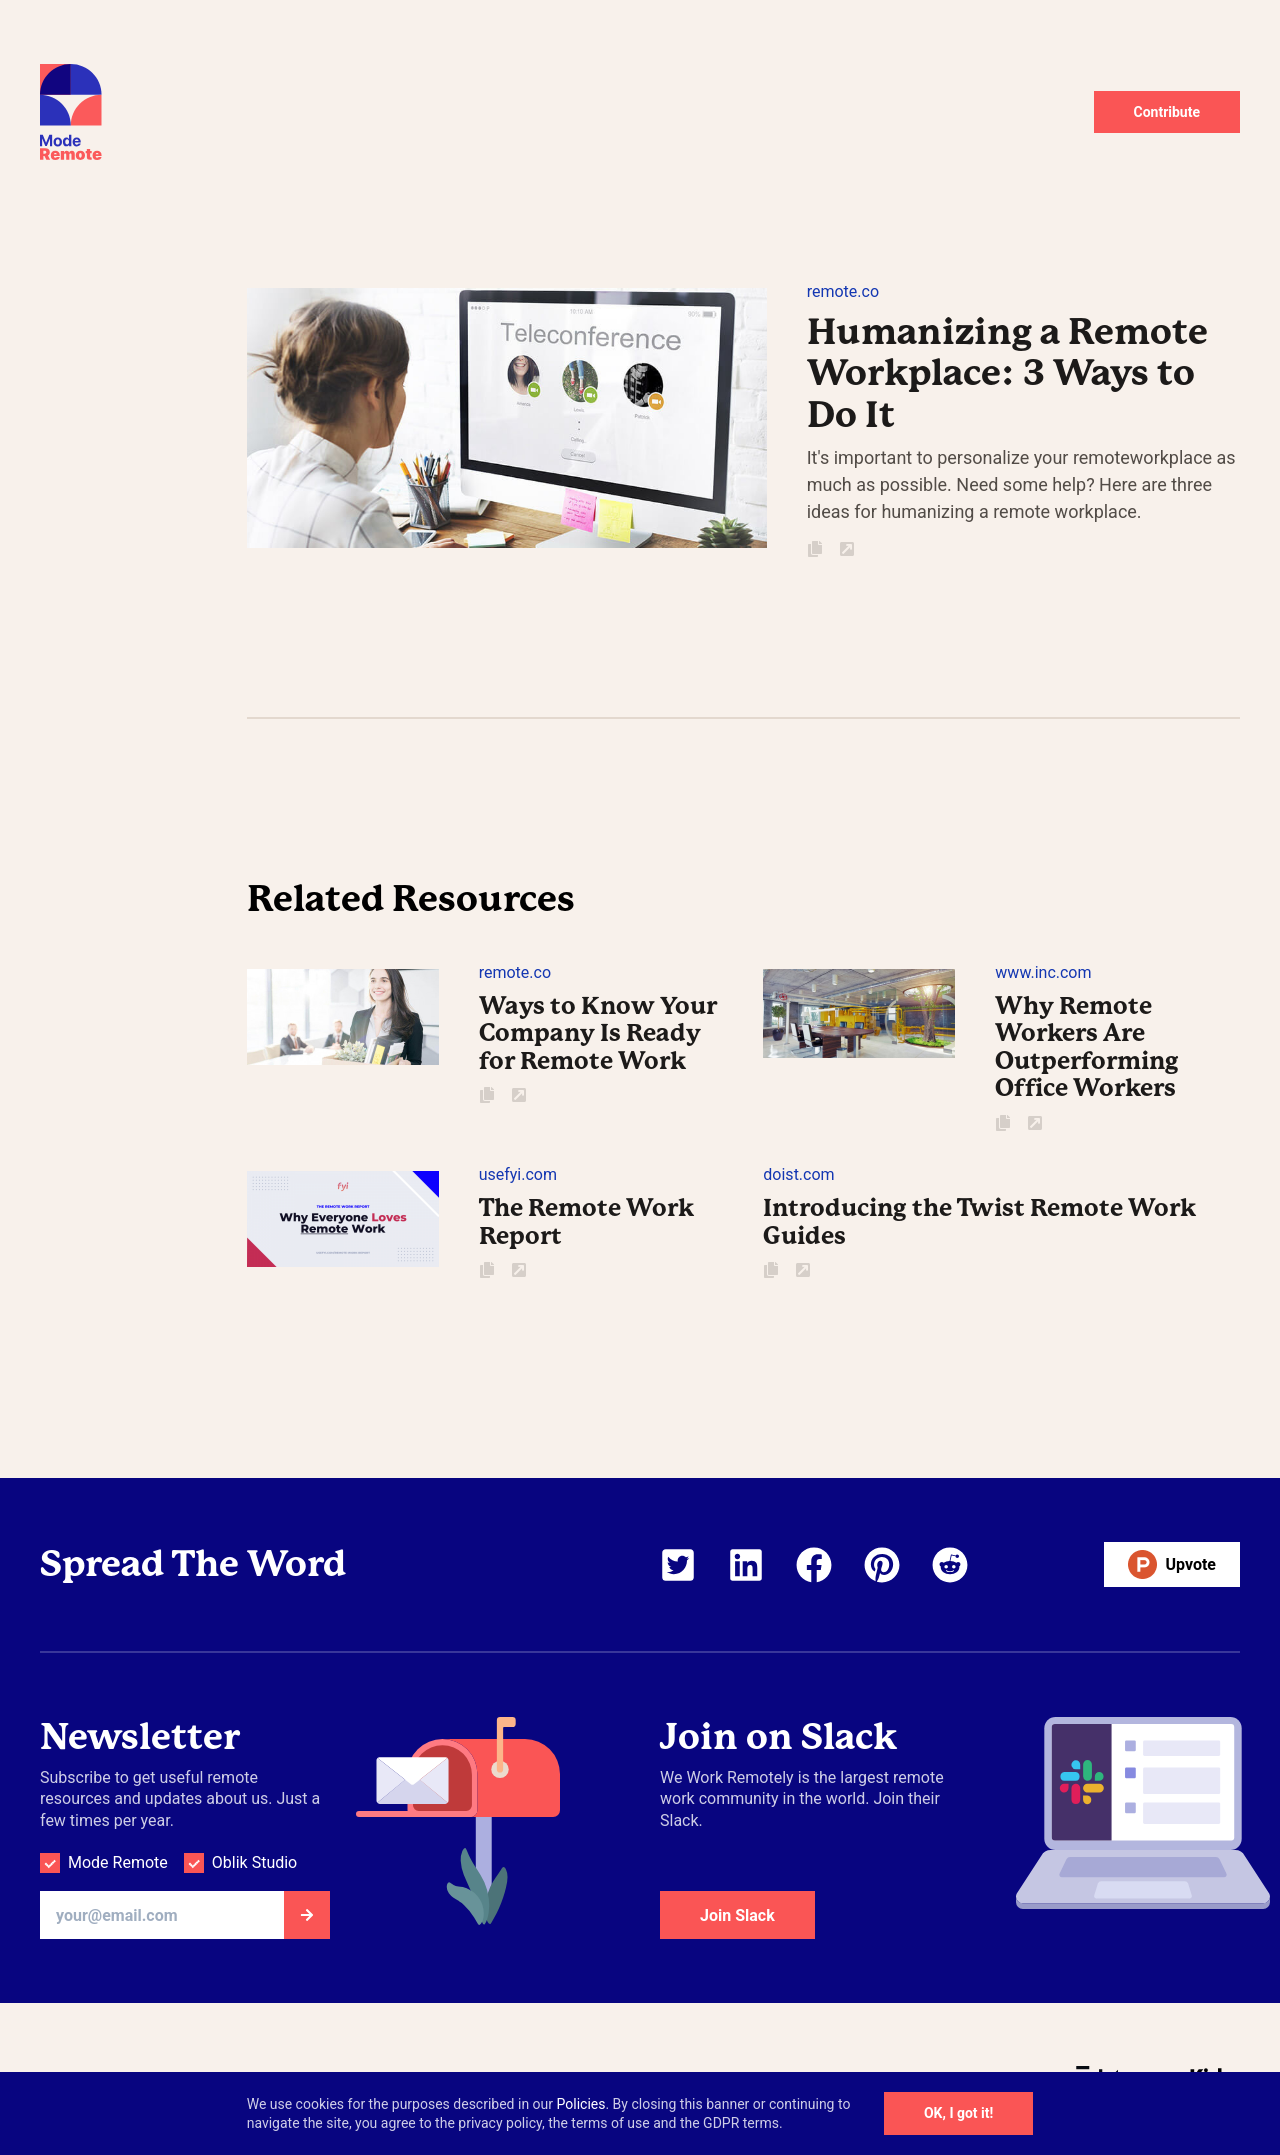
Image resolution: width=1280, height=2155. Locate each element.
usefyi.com (518, 1174)
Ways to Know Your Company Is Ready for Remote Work (598, 1033)
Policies (581, 2104)
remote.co (843, 291)
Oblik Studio (254, 1862)
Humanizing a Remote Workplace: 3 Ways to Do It (1007, 373)
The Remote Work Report (586, 1222)
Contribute (1167, 112)
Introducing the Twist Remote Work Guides (979, 1222)
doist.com (798, 1174)
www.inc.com (1043, 972)
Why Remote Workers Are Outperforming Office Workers (1087, 1047)
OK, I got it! (958, 2113)
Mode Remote (118, 1862)
